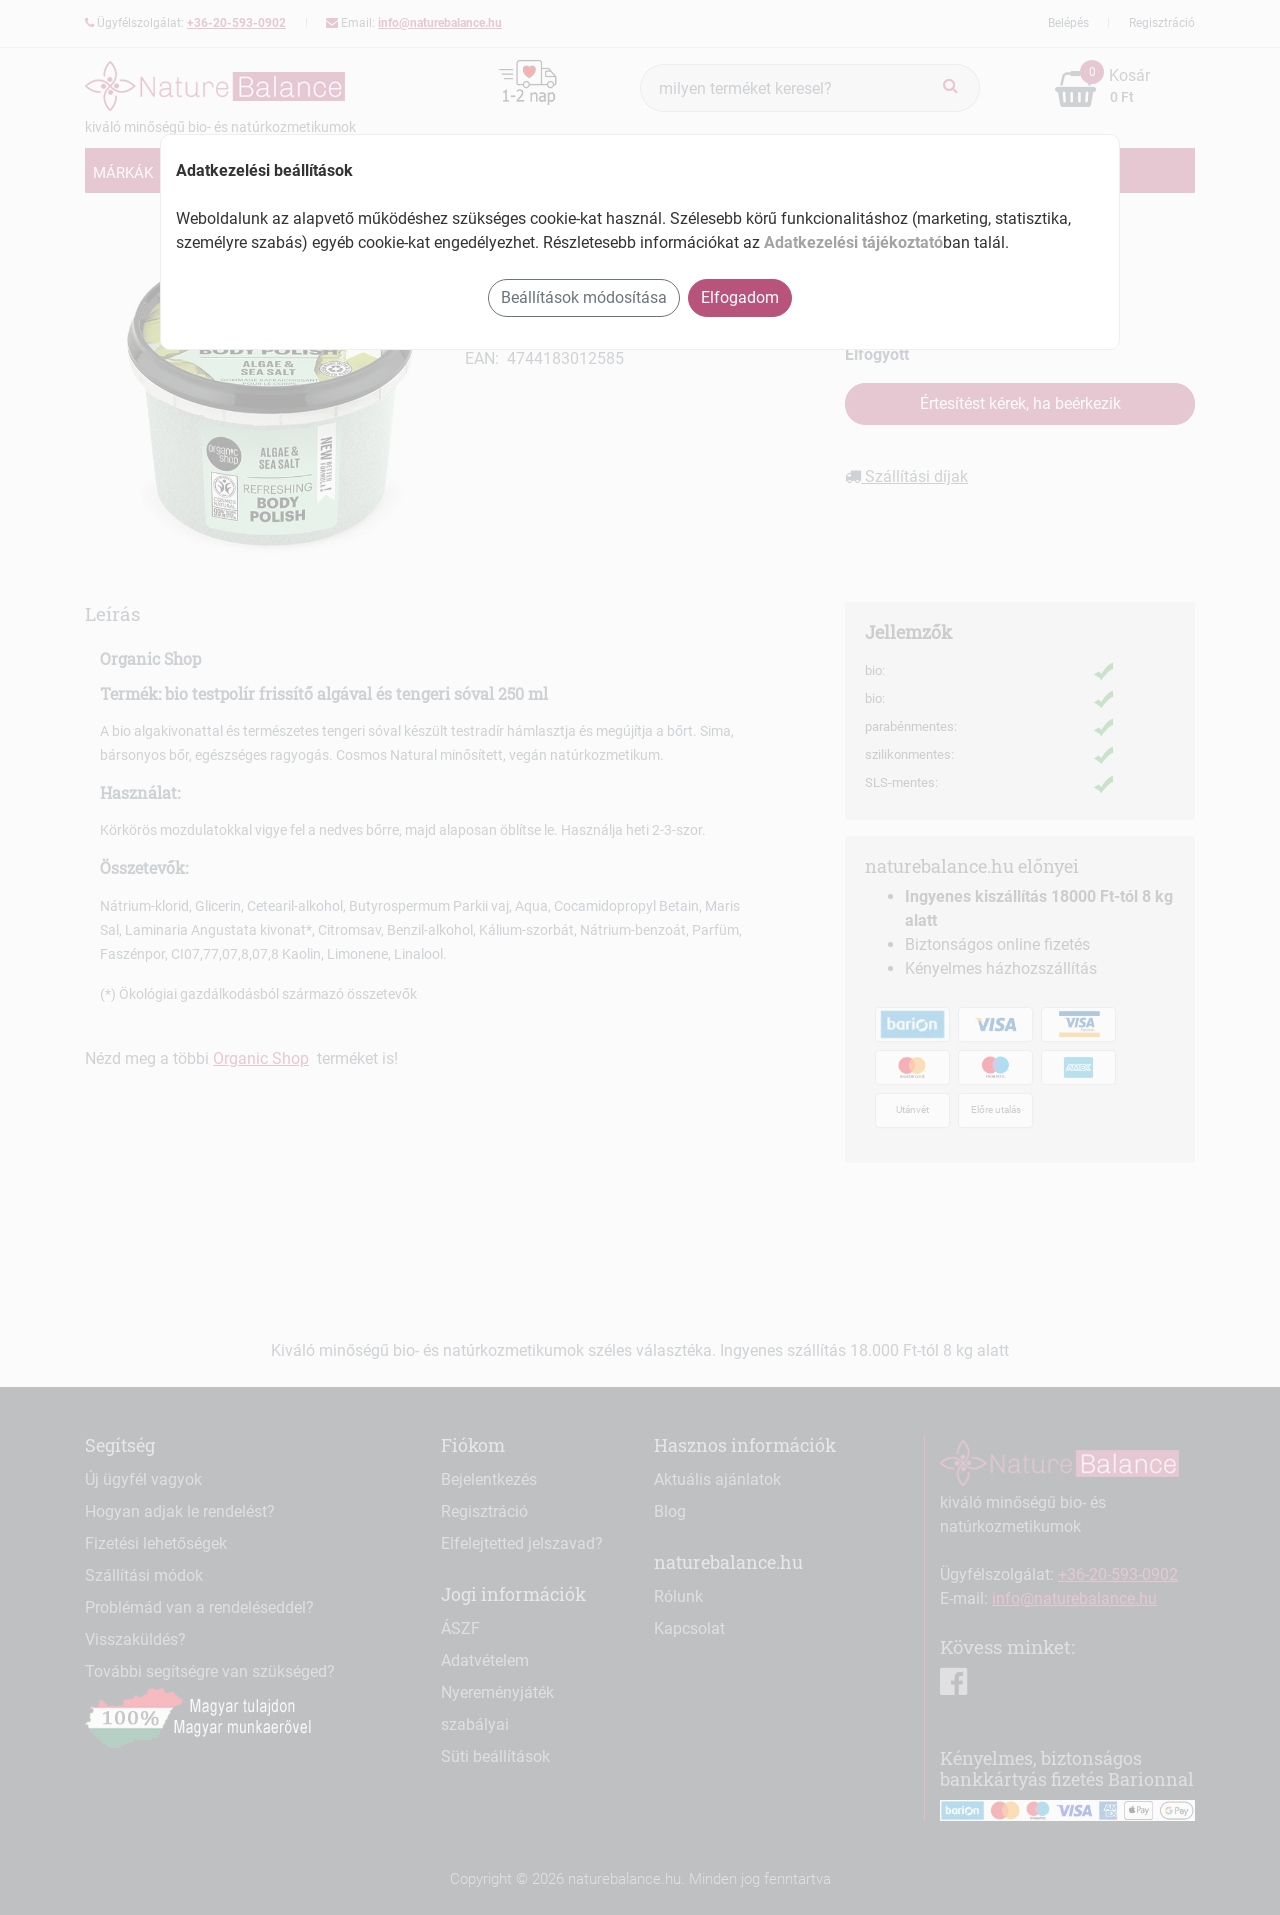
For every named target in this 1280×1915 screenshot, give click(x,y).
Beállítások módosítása (584, 297)
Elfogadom (740, 297)
